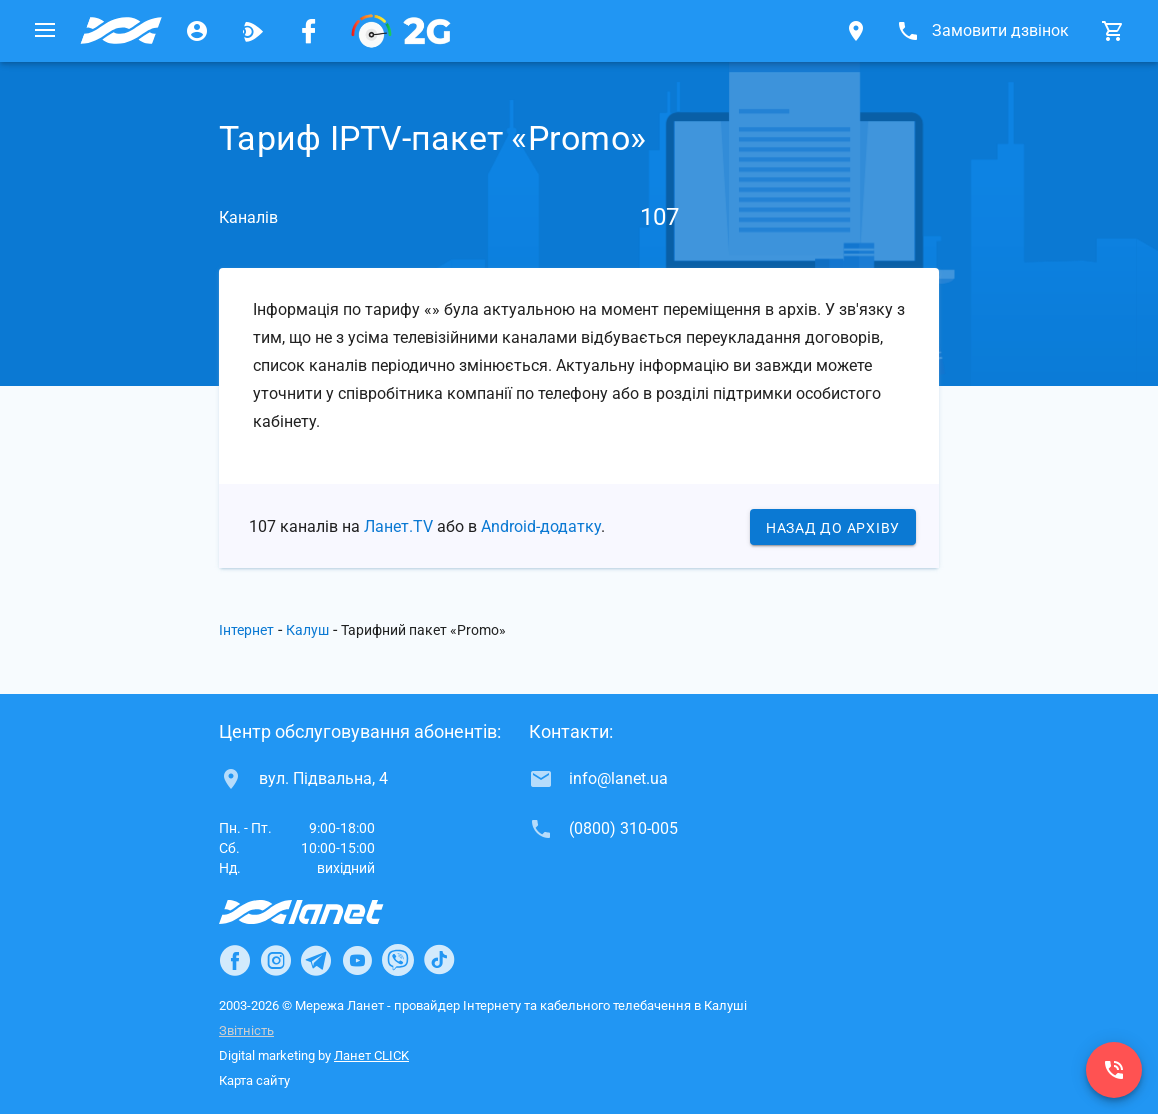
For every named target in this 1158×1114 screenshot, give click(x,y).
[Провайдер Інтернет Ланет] (324, 912)
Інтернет (246, 630)
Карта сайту (254, 1080)
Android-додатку (541, 526)
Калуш (307, 630)
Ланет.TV (398, 526)
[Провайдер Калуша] (121, 31)
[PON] (401, 31)
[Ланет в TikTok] (439, 960)
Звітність (246, 1030)
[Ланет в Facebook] (235, 960)
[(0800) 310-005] (1114, 1070)
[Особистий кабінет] (197, 31)
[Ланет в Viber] (398, 960)
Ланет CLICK (371, 1055)
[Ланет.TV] (253, 31)
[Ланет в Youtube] (357, 960)
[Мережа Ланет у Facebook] (309, 31)
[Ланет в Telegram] (316, 960)
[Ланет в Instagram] (276, 960)
